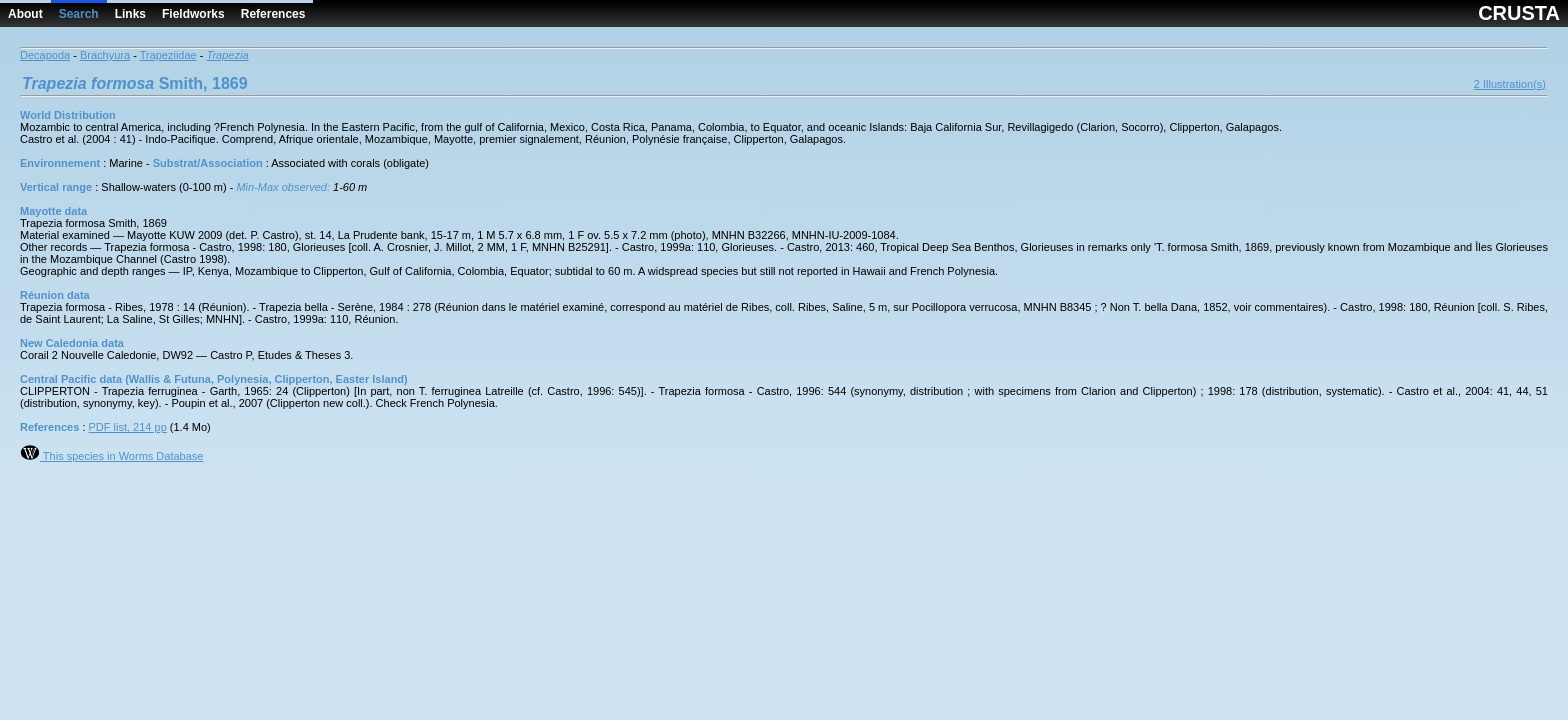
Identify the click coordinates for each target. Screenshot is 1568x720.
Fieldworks (193, 14)
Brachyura (105, 55)
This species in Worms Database (111, 456)
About (25, 14)
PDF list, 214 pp (128, 427)
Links (130, 14)
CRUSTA (1519, 13)
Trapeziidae (168, 55)
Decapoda (45, 55)
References (273, 14)
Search (79, 14)
